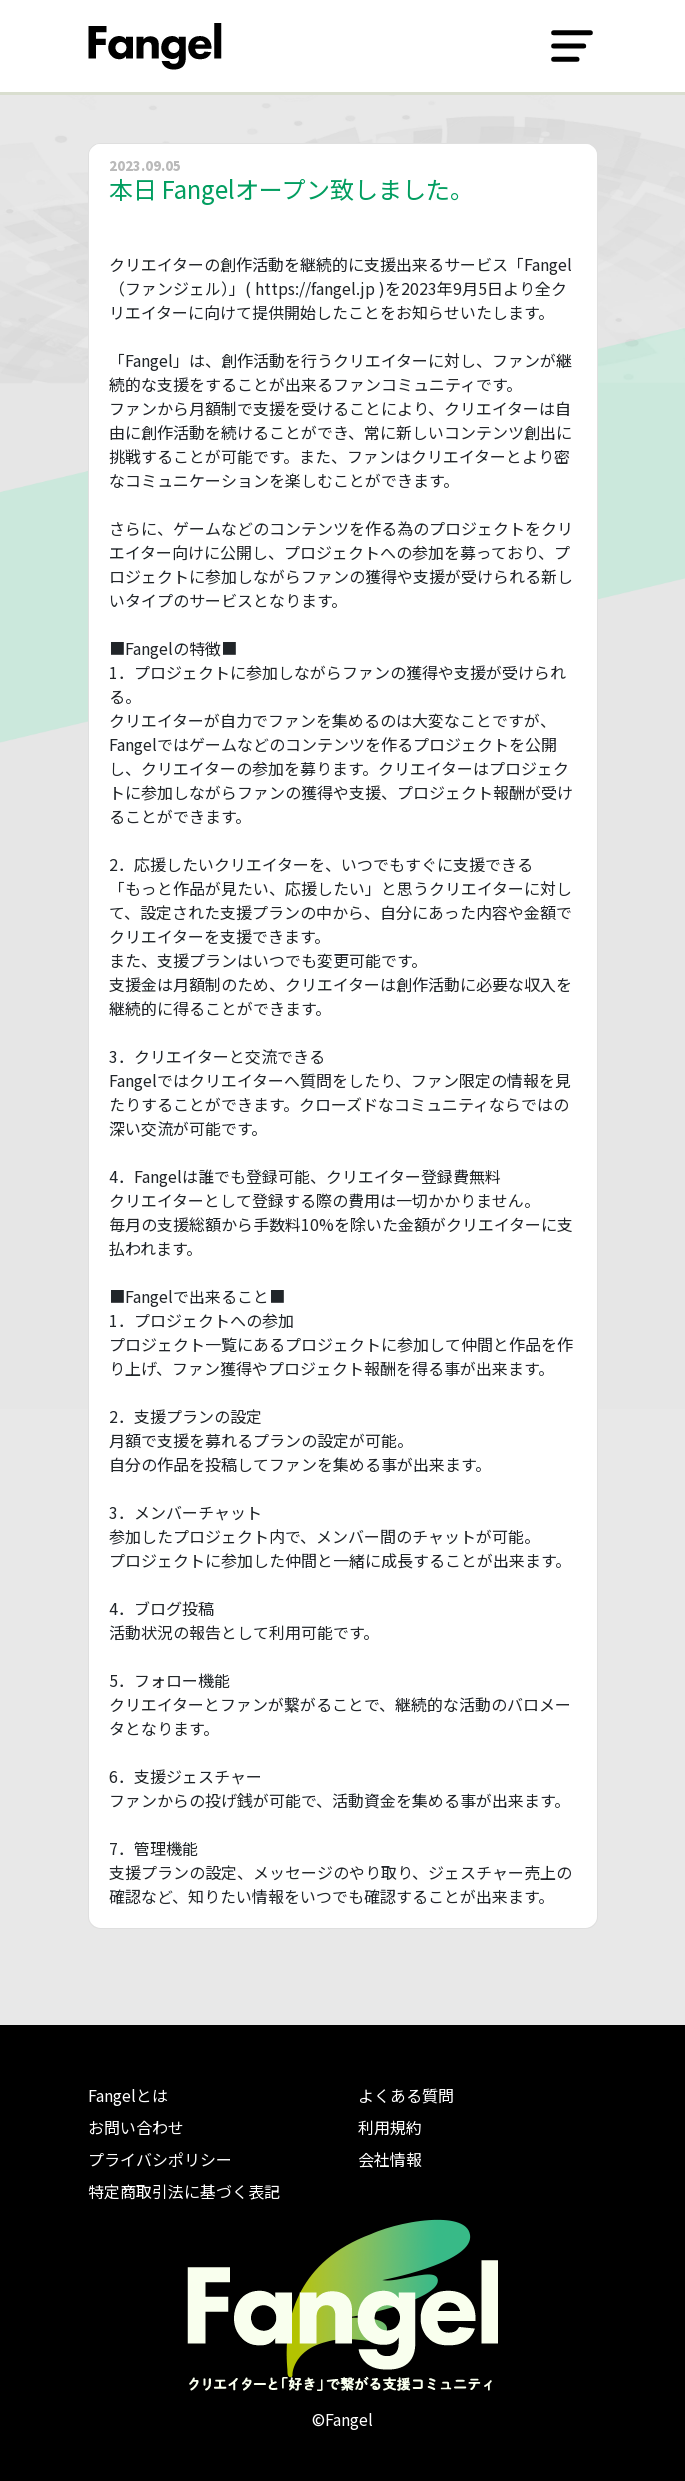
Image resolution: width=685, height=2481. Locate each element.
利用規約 (390, 2127)
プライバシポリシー (160, 2159)
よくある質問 (406, 2095)
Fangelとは (128, 2095)
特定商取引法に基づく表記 (184, 2191)
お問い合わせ (136, 2127)
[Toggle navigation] (572, 46)
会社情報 (390, 2159)
